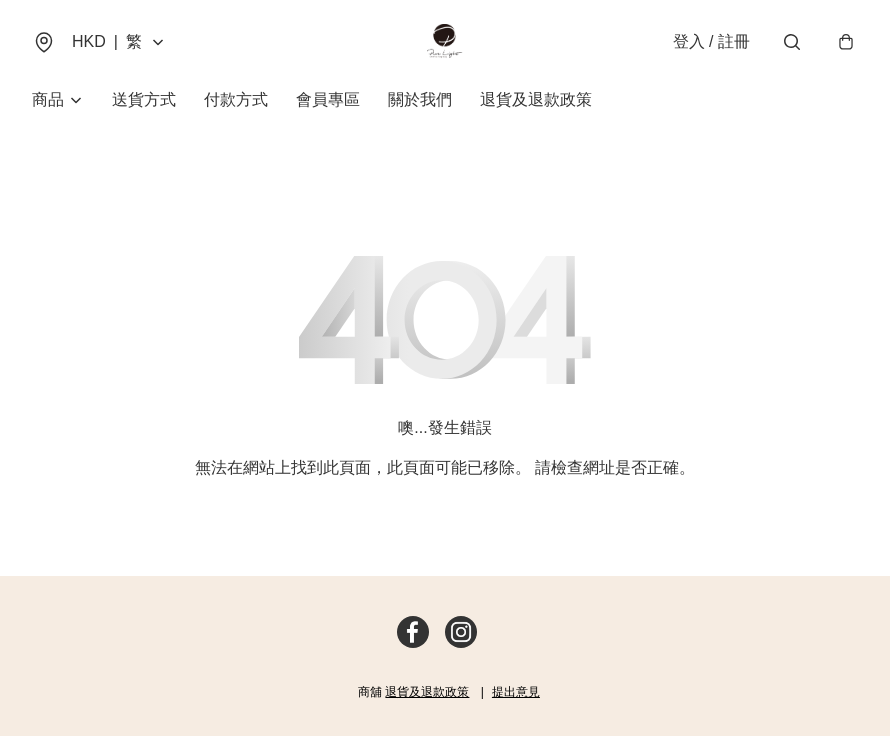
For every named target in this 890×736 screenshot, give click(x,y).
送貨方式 (144, 99)
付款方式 (236, 99)
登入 (711, 41)
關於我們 (420, 99)
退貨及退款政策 (536, 99)
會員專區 (328, 99)
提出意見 (516, 692)
